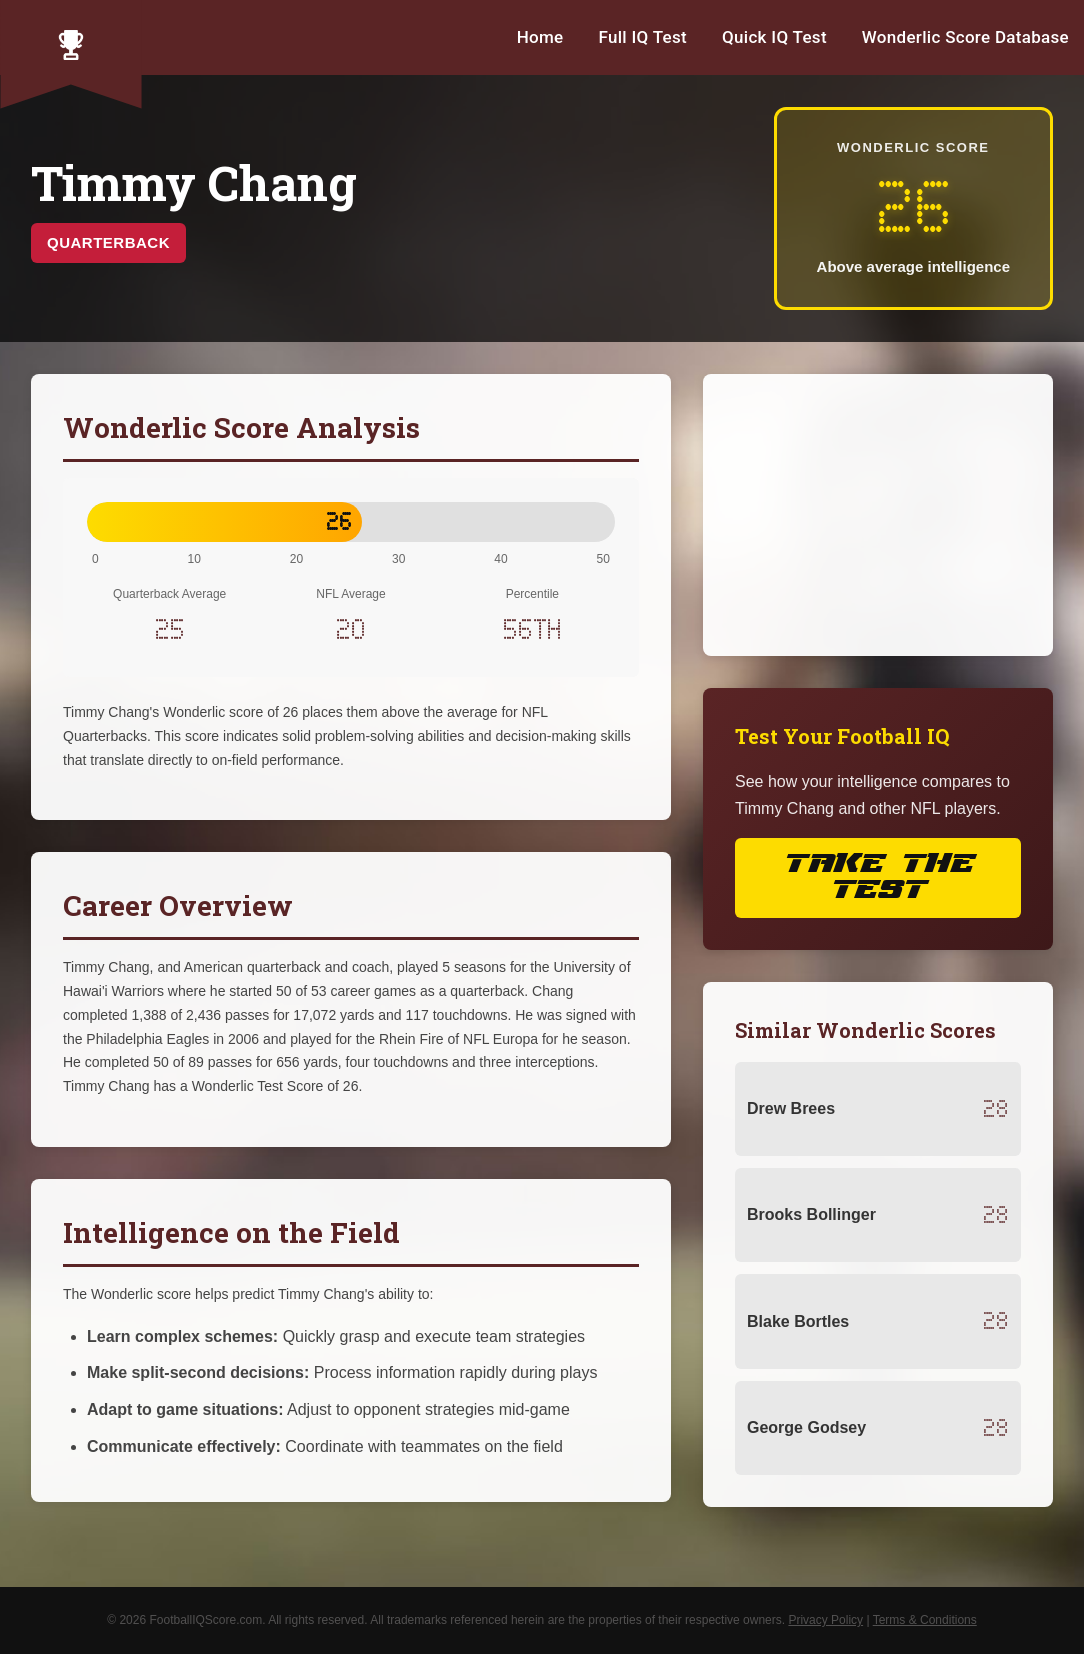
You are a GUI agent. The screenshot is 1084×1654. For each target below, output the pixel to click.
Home (540, 37)
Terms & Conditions (925, 1620)
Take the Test (878, 877)
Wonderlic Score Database (965, 37)
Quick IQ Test (774, 37)
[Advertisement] (878, 515)
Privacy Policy (825, 1620)
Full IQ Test (642, 37)
